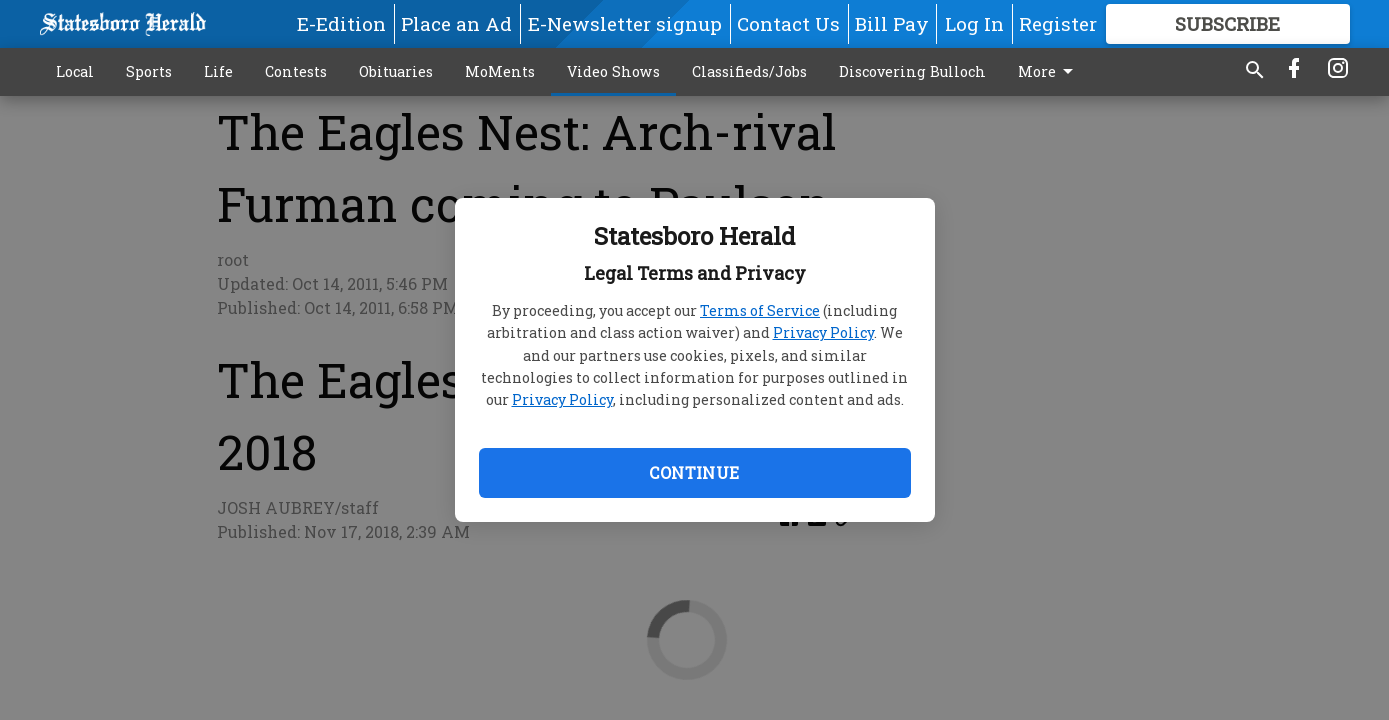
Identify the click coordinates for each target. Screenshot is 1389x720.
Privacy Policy (823, 332)
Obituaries (396, 71)
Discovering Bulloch (912, 71)
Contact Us (788, 23)
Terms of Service (760, 310)
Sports (149, 71)
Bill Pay (892, 23)
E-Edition (341, 23)
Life (218, 71)
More (1049, 72)
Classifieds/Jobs (749, 71)
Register (1058, 23)
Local (75, 71)
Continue (694, 472)
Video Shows (613, 71)
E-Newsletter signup (625, 23)
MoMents (500, 71)
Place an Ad (456, 23)
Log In (974, 23)
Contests (296, 71)
